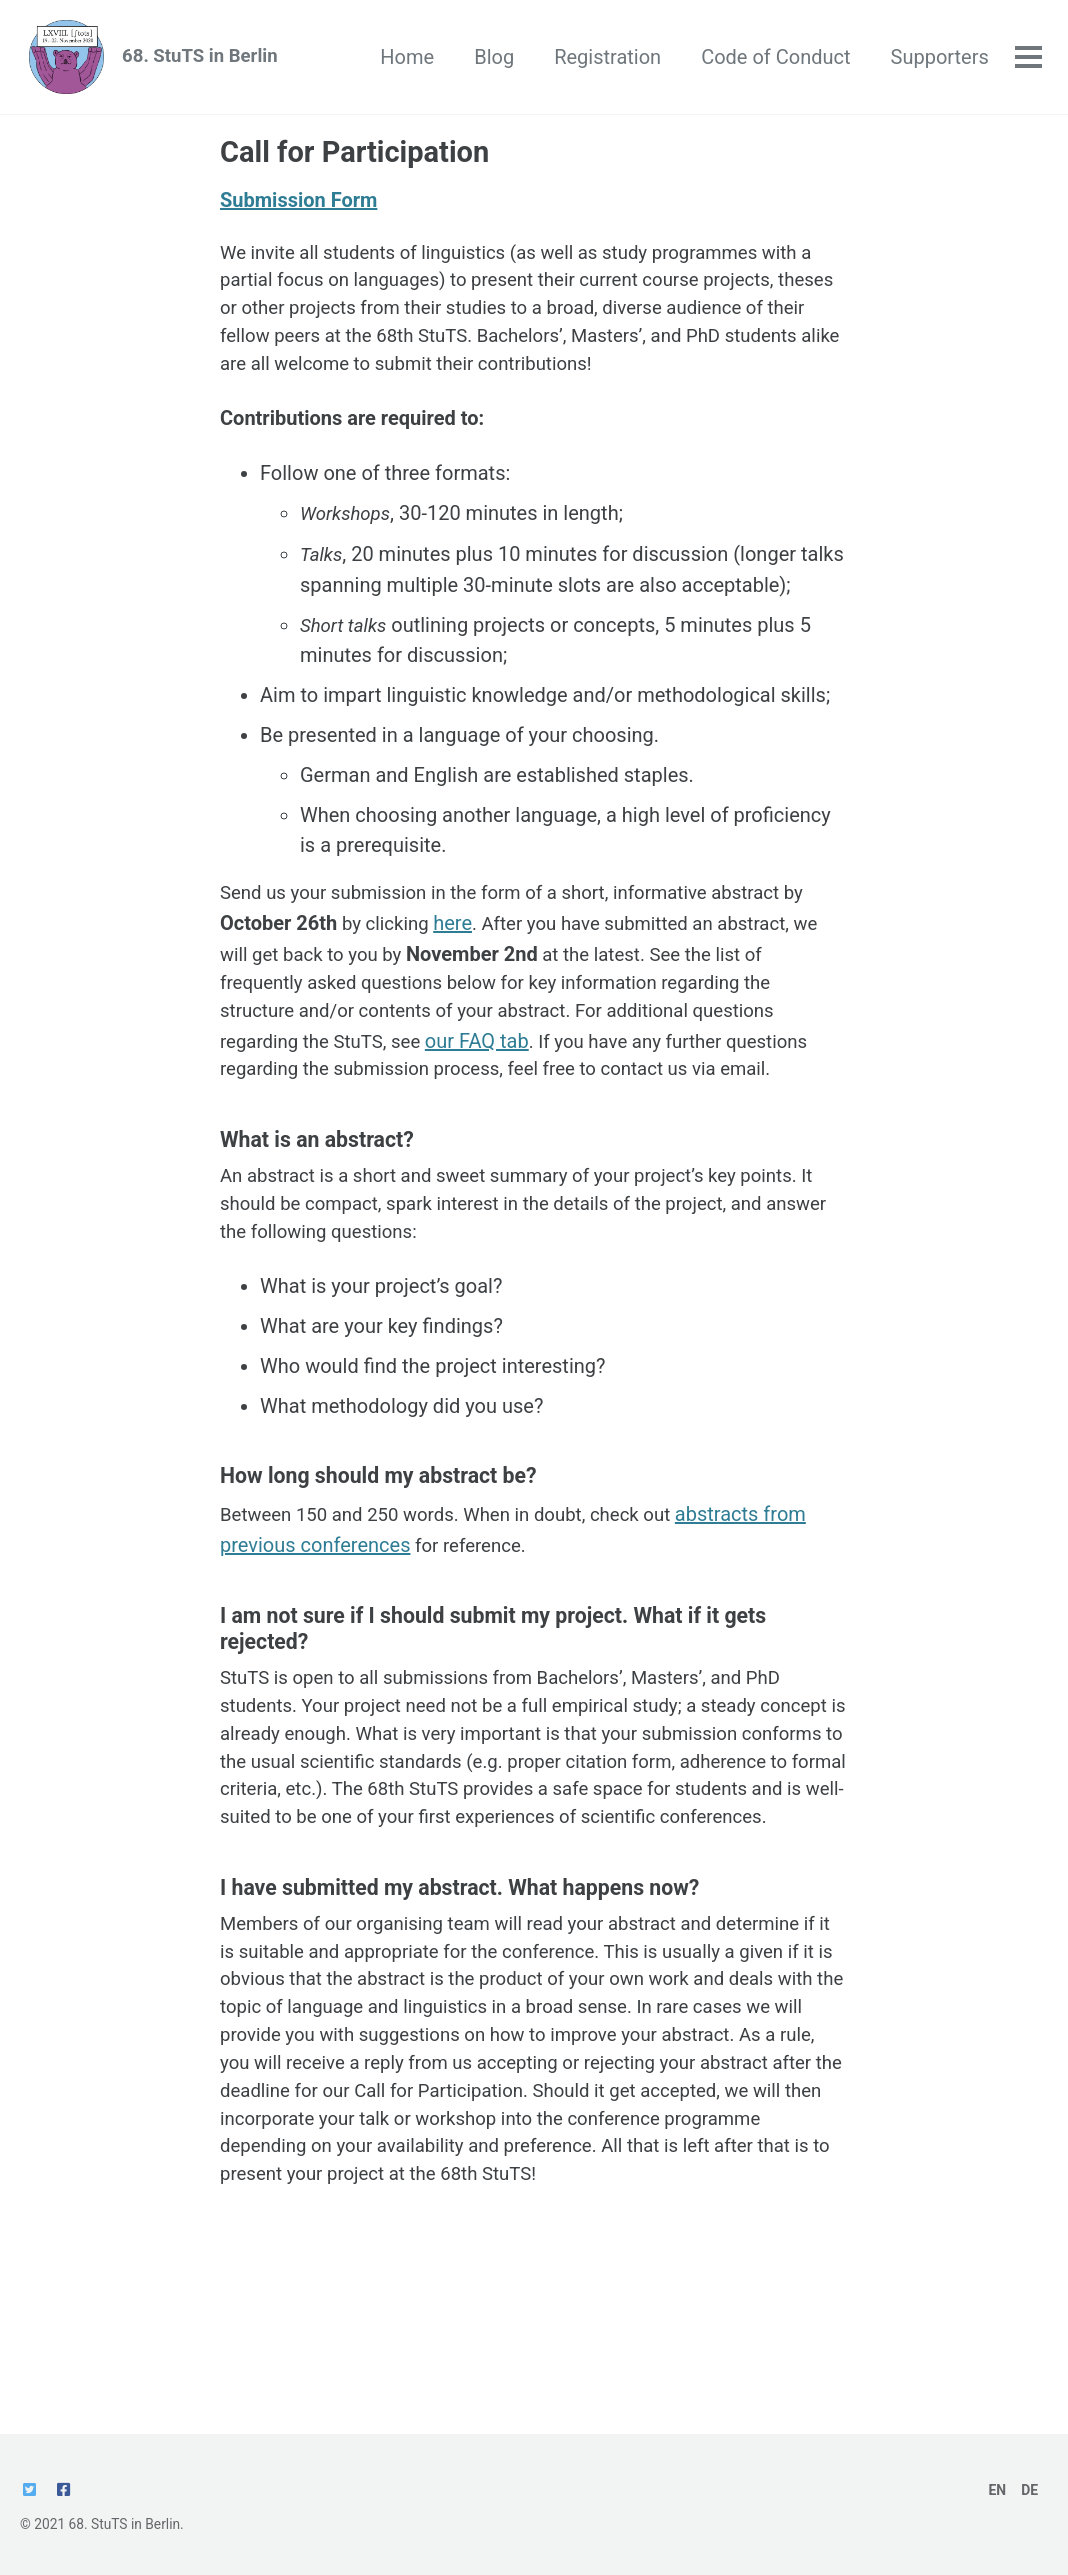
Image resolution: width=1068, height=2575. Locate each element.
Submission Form (298, 209)
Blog (491, 60)
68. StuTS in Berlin (214, 60)
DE (1029, 2490)
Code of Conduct (772, 60)
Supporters (937, 60)
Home (405, 60)
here (485, 947)
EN (995, 2490)
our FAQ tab (493, 1067)
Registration (604, 60)
